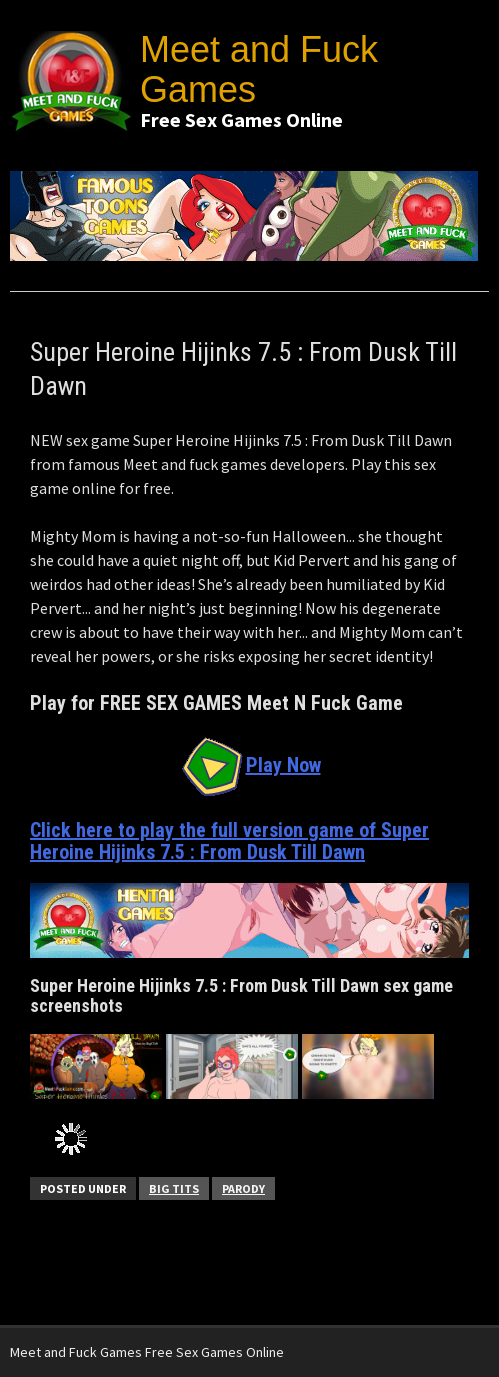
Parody (243, 1188)
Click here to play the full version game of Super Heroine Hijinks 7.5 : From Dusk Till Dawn (229, 841)
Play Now (250, 765)
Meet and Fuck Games (259, 69)
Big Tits (174, 1188)
